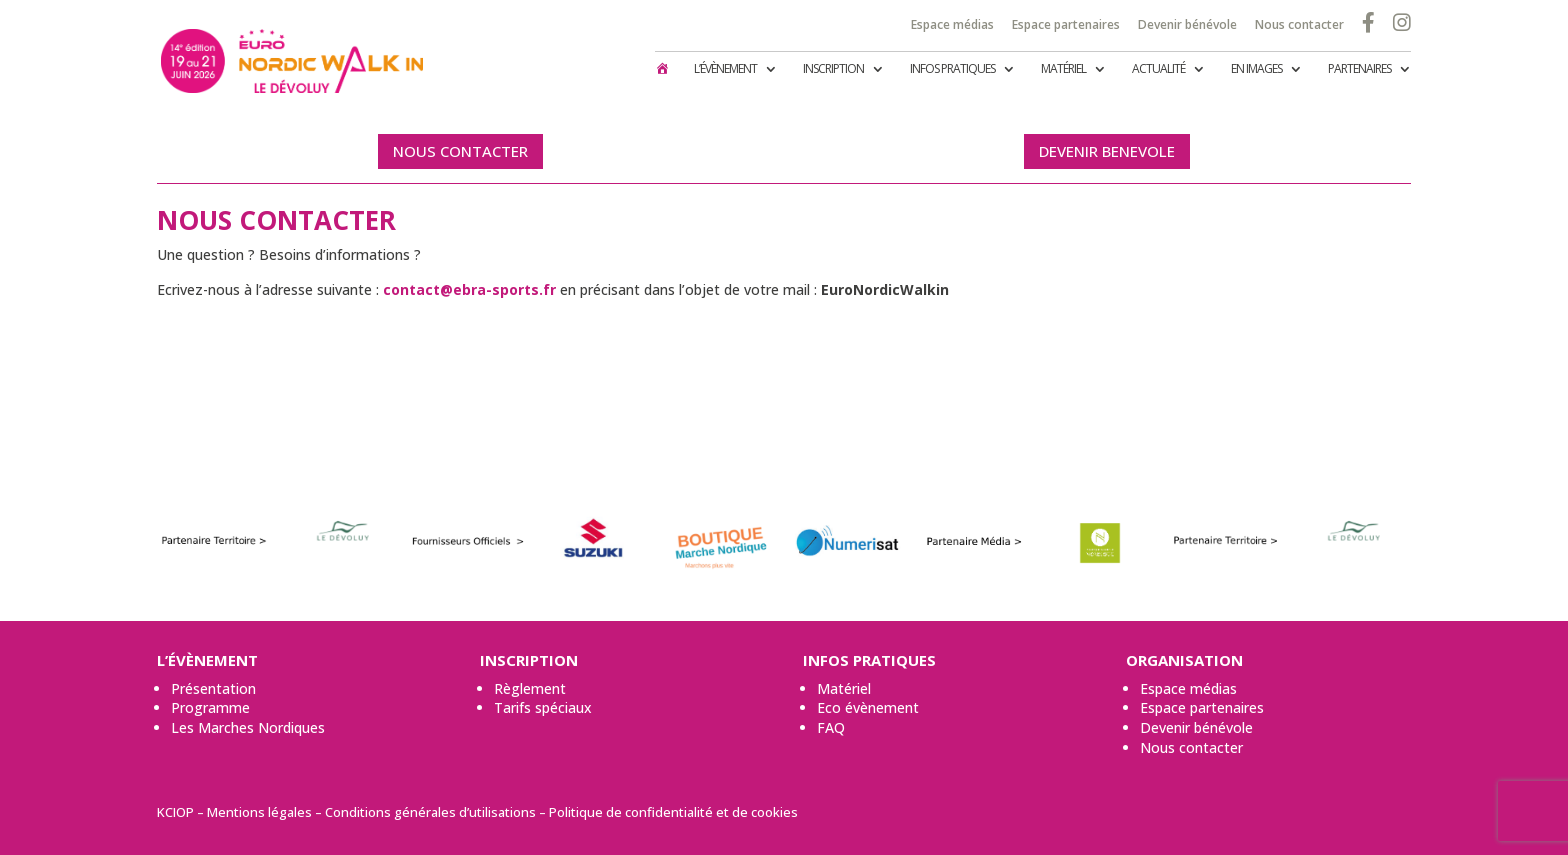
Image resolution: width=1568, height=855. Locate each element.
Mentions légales (259, 812)
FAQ (831, 727)
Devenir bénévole (1187, 23)
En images (1256, 69)
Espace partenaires (1066, 23)
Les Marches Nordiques (248, 727)
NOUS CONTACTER (460, 151)
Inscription (833, 69)
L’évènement (725, 69)
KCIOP (175, 812)
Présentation (213, 688)
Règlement (530, 688)
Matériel (1063, 69)
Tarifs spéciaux (543, 707)
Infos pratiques (952, 69)
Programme (210, 707)
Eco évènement (868, 707)
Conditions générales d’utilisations (430, 812)
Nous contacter (1299, 23)
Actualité (1158, 69)
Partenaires (1359, 69)
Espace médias (952, 23)
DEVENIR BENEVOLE (1107, 151)
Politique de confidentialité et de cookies (673, 812)
